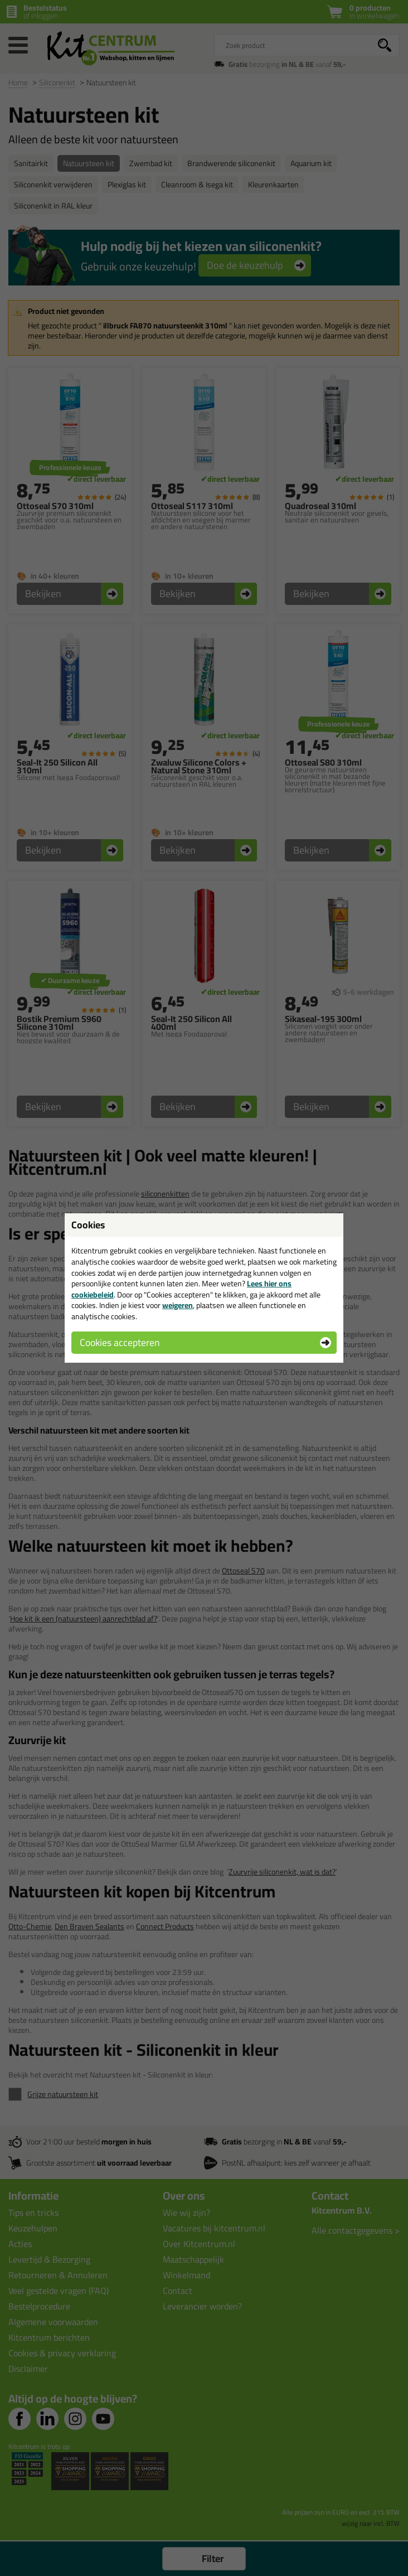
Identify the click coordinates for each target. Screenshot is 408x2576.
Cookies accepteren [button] (119, 1342)
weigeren (177, 1305)
